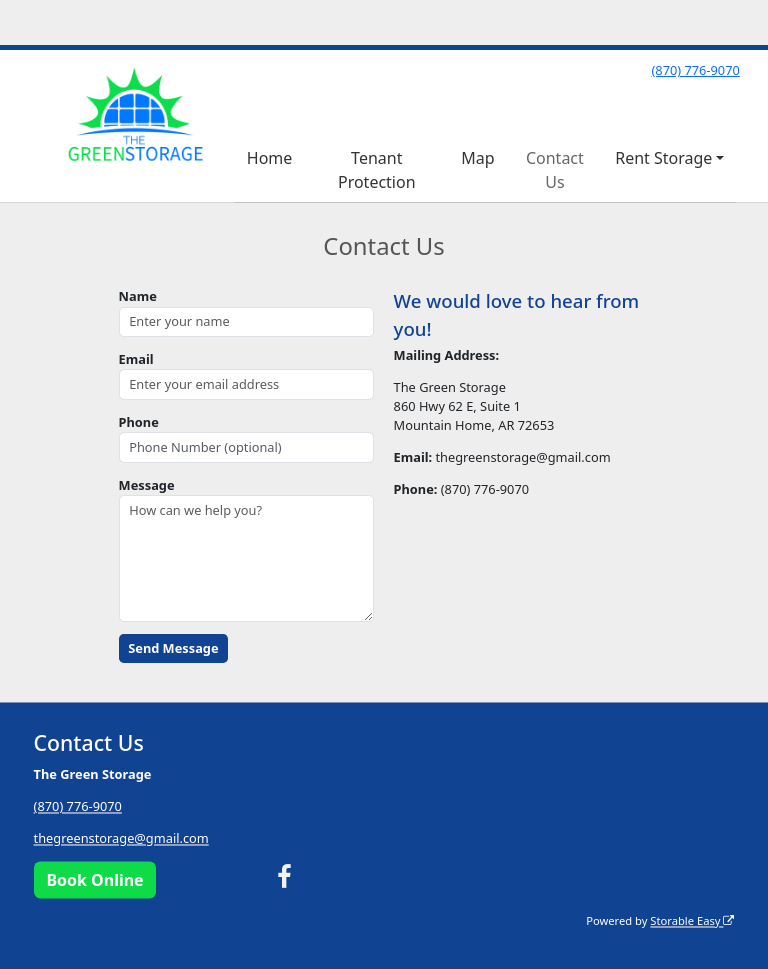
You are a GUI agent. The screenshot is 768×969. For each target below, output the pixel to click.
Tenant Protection (377, 170)
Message (147, 485)
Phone (139, 422)
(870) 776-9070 (695, 70)
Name (138, 296)
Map (477, 158)
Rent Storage (663, 158)
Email (136, 359)
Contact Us (555, 170)
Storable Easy (692, 920)
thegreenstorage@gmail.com (121, 839)
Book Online (94, 880)
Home (270, 158)
